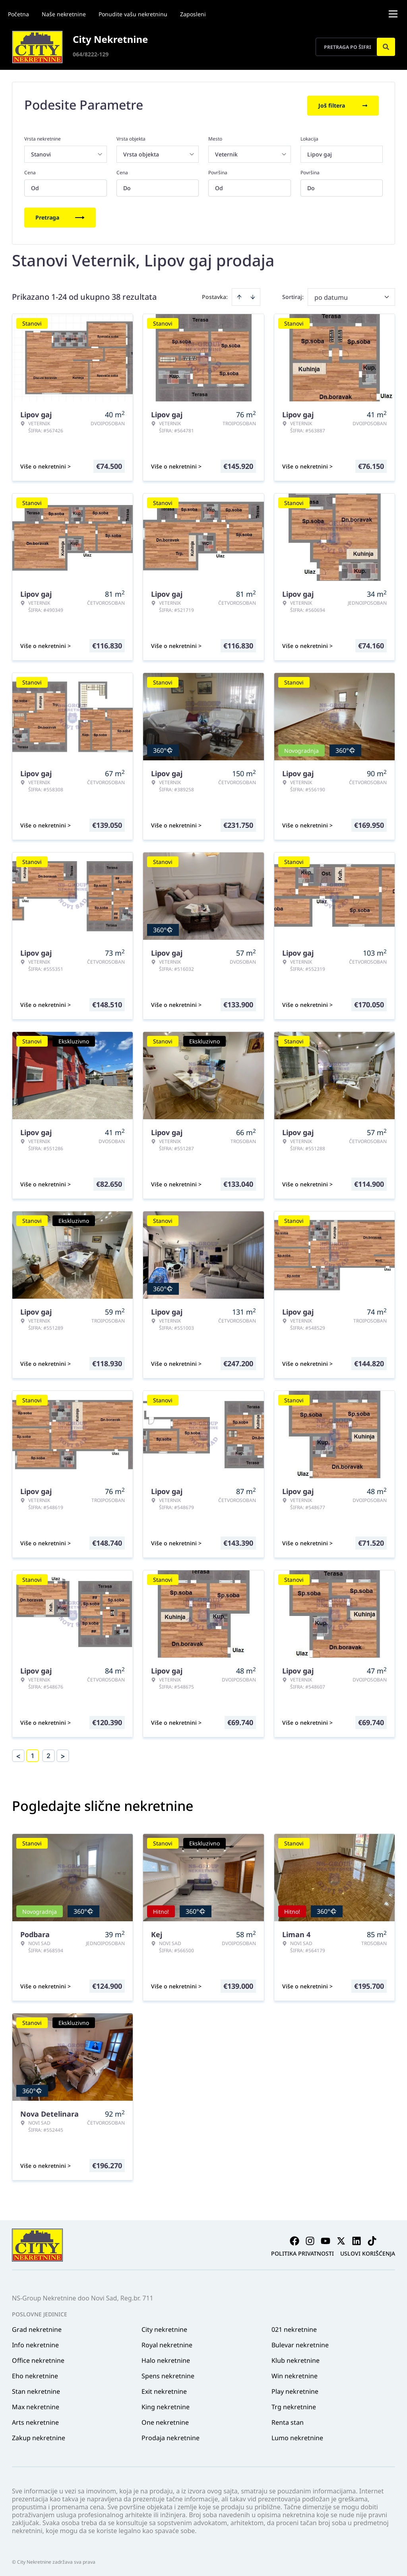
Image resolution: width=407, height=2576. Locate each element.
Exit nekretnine (164, 2389)
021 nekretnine (294, 2327)
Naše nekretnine (64, 14)
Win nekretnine (294, 2374)
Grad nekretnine (37, 2327)
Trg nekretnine (293, 2405)
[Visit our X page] (341, 2239)
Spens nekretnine (167, 2374)
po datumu (331, 295)
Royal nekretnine (166, 2343)
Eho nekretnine (35, 2374)
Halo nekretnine (165, 2358)
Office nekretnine (38, 2358)
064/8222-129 (91, 54)
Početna (18, 14)
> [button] (62, 1754)
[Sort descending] (253, 295)
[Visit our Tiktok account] (372, 2239)
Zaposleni (193, 14)
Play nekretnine (294, 2389)
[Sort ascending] (239, 295)
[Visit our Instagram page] (310, 2239)
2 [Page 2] (48, 1754)
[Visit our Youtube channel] (325, 2239)
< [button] (18, 1754)
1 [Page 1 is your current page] (32, 1754)
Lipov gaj (319, 152)
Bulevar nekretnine (300, 2343)
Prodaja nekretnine (170, 2436)
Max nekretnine (35, 2405)
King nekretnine (165, 2405)
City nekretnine (164, 2327)
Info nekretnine (35, 2343)
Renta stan (287, 2420)
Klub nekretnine (295, 2358)
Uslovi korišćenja (367, 2252)
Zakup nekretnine (38, 2436)
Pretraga (60, 216)
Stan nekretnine (36, 2389)
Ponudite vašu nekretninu (133, 14)
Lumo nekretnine (297, 2436)
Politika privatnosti (302, 2252)
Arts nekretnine (35, 2420)
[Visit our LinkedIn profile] (356, 2239)
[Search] (386, 47)
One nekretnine (165, 2420)
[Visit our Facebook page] (294, 2239)
